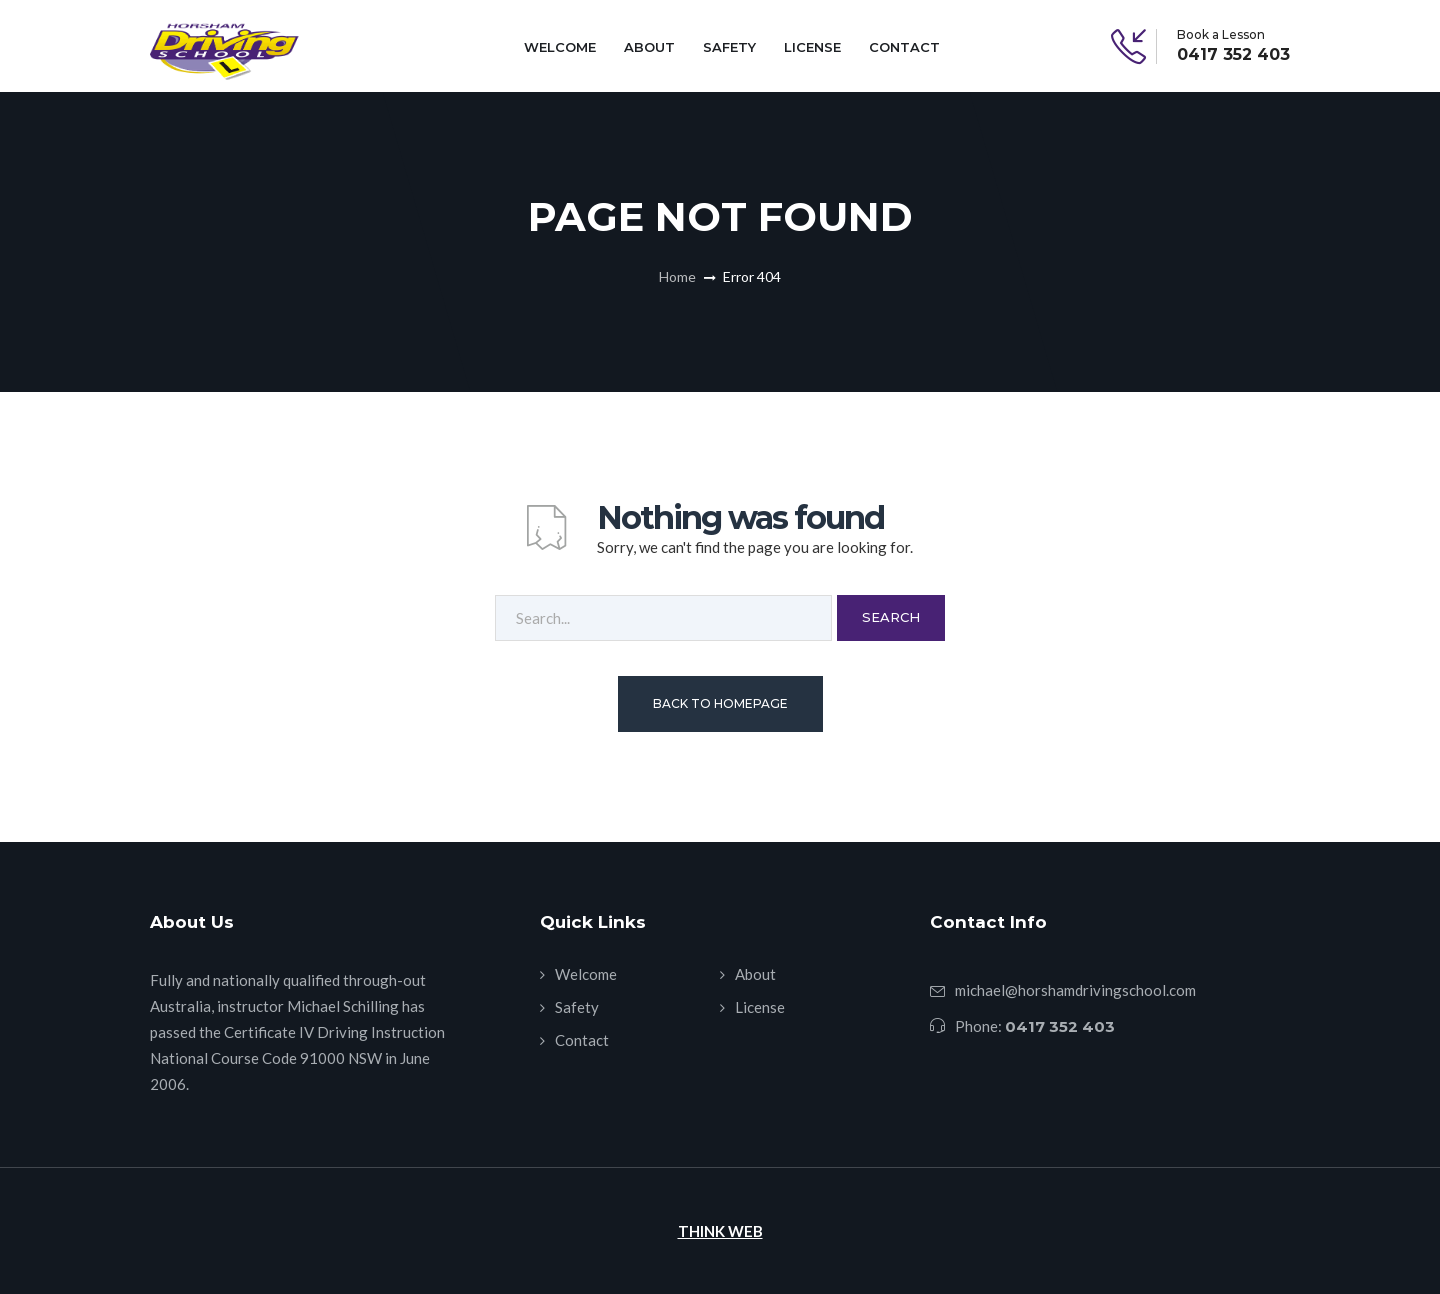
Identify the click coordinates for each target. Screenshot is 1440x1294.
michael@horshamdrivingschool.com (1075, 990)
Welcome (560, 47)
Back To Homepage (720, 703)
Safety (729, 47)
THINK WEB (720, 1231)
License (812, 47)
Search (891, 617)
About (649, 47)
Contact (904, 47)
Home (677, 276)
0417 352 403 (1233, 55)
